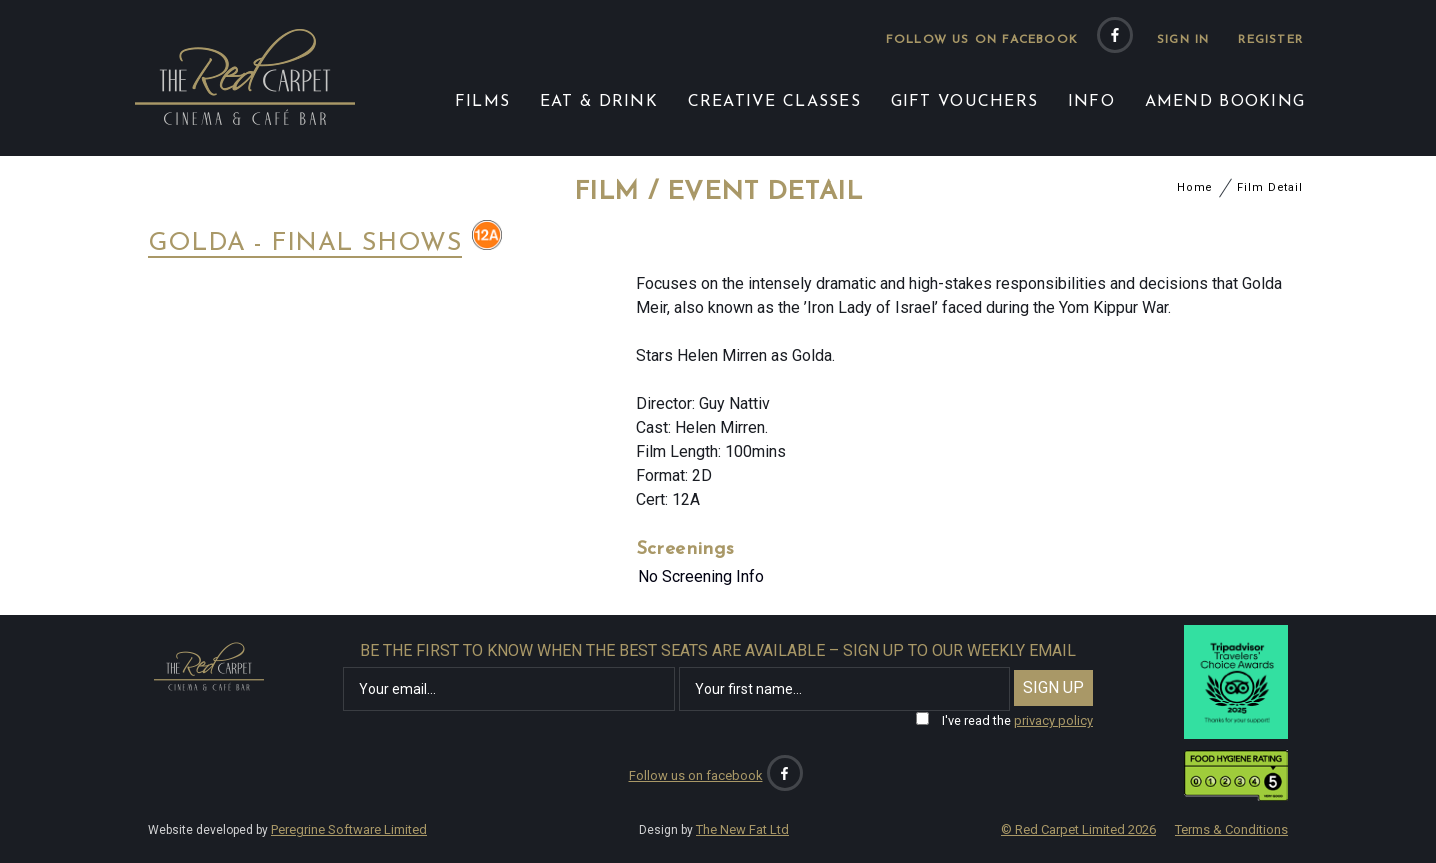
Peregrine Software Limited (349, 829)
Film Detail (1270, 187)
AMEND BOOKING (1225, 102)
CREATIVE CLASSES (774, 102)
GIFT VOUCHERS (965, 102)
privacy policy (1053, 720)
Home (1195, 187)
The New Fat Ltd (742, 829)
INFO (1091, 102)
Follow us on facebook (982, 40)
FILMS (482, 102)
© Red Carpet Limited (1078, 829)
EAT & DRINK (599, 102)
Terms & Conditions (1231, 829)
